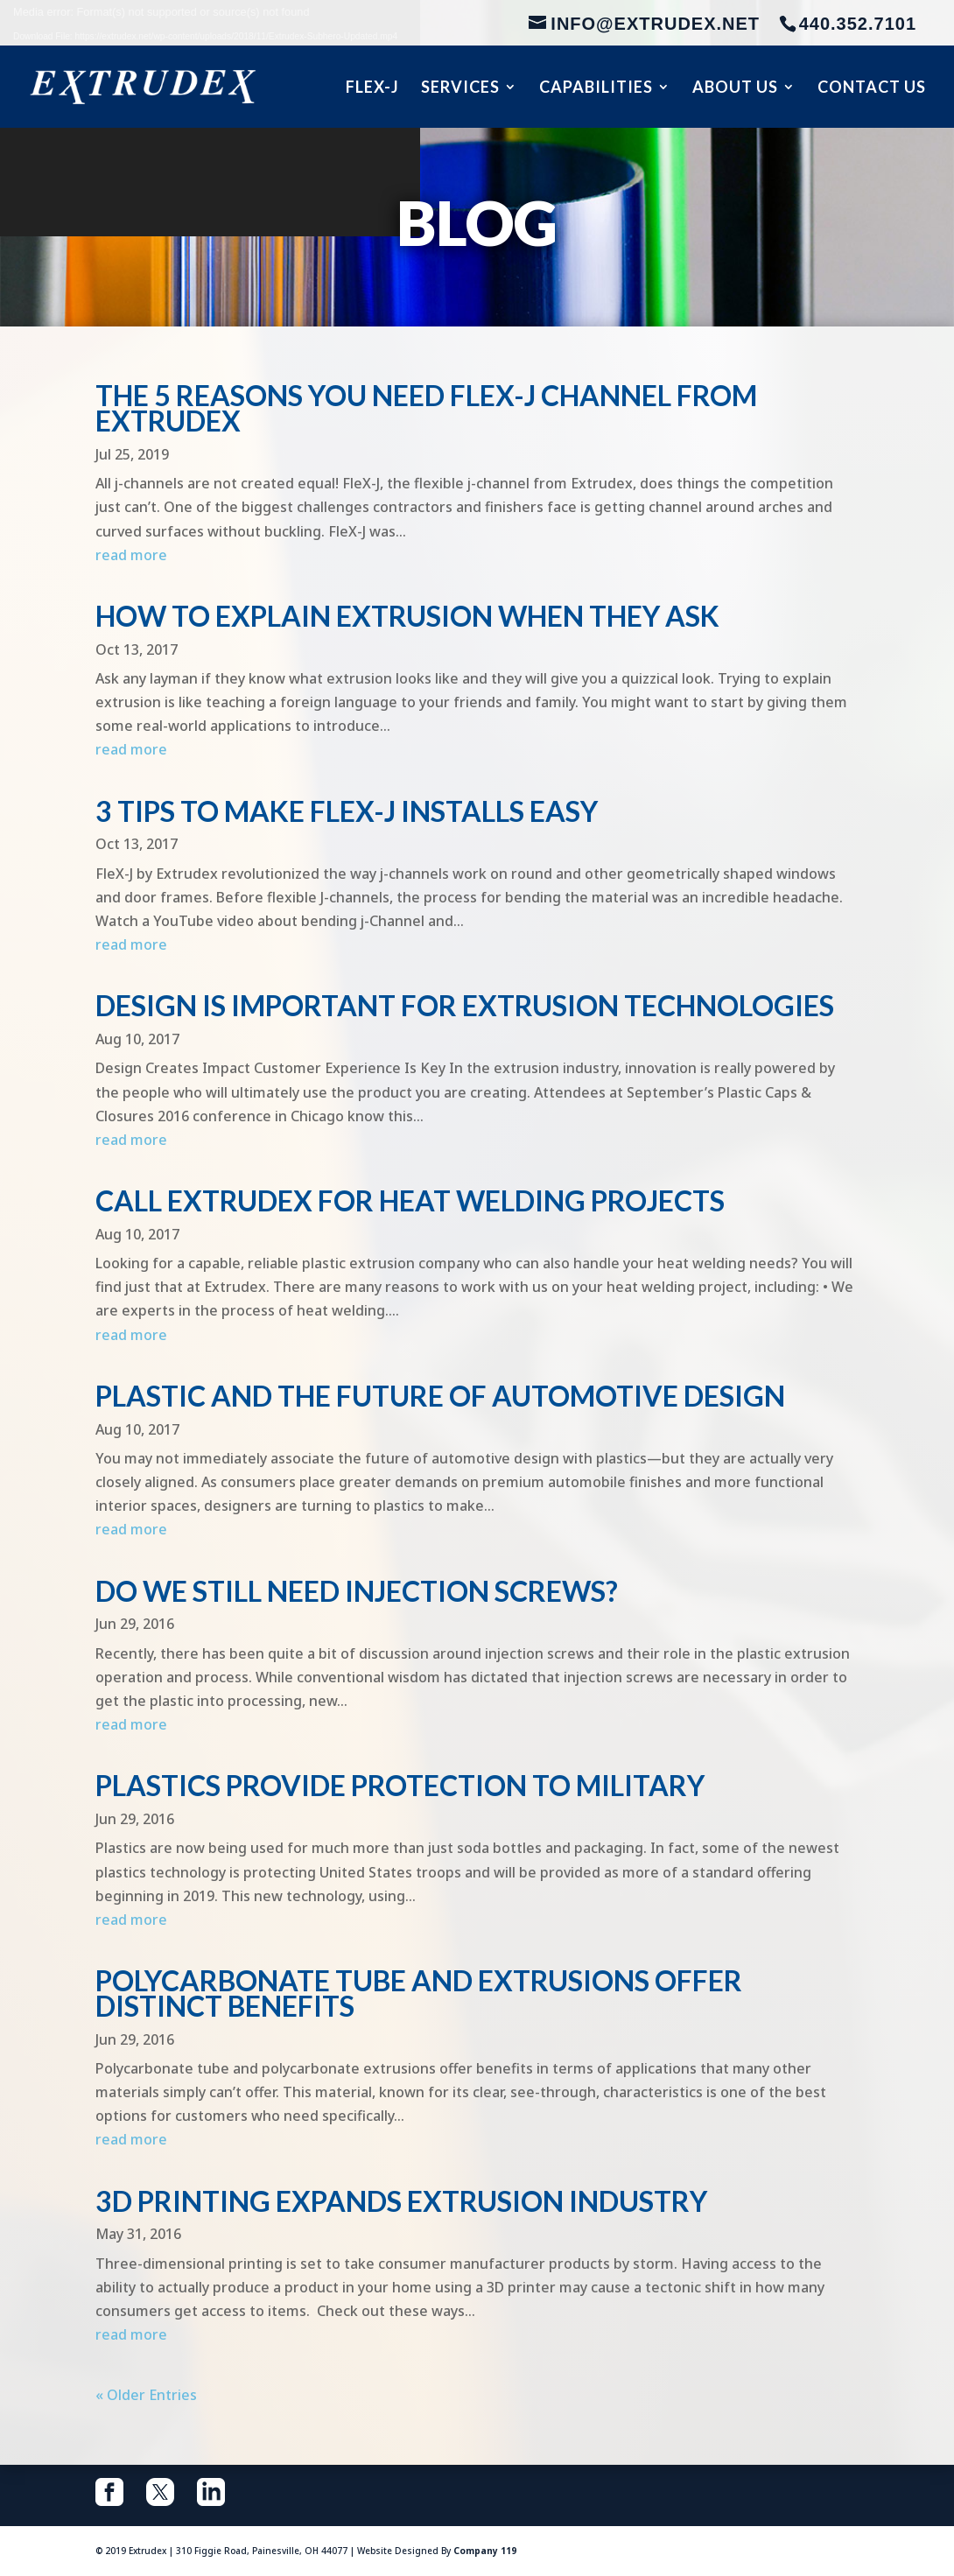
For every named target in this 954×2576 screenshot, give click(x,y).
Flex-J (372, 88)
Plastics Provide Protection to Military (400, 1785)
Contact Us (871, 88)
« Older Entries (146, 2394)
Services (460, 88)
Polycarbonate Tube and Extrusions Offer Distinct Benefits (418, 1993)
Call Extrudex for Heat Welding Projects (410, 1200)
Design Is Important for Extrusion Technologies (464, 1005)
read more (131, 555)
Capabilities (596, 88)
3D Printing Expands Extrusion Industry (401, 2201)
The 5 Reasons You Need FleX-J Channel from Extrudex (426, 408)
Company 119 (484, 2550)
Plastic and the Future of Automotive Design (440, 1396)
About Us (735, 88)
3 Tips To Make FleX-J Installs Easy (346, 811)
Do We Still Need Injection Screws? (356, 1591)
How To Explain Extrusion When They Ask (407, 616)
